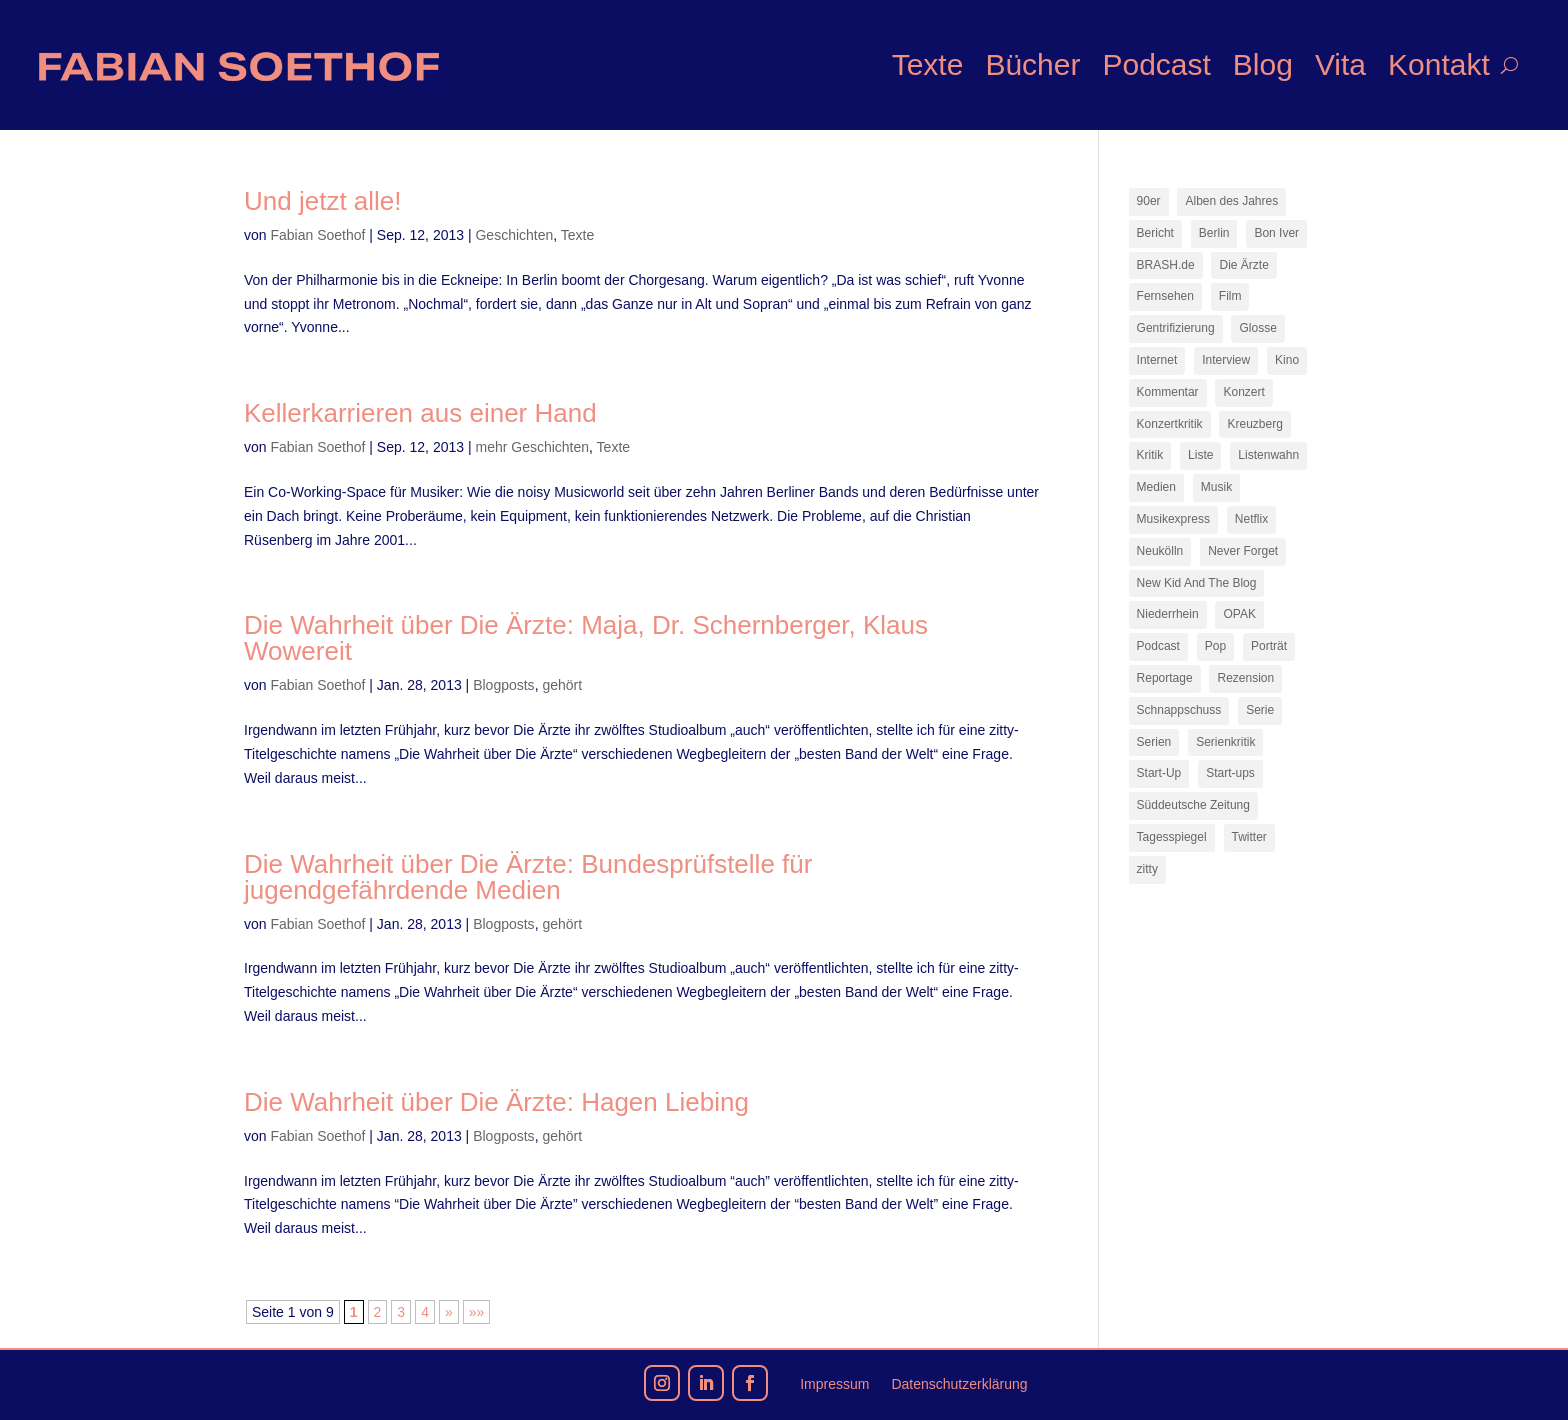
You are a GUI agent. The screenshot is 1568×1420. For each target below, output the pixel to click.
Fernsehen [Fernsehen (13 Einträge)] (1165, 296)
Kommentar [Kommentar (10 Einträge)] (1168, 392)
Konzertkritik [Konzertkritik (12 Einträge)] (1170, 424)
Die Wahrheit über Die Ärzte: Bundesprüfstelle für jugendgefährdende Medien (528, 877)
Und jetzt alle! (323, 201)
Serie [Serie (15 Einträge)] (1260, 710)
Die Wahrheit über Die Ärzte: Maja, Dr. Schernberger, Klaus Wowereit (586, 638)
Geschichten (514, 235)
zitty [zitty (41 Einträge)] (1147, 869)
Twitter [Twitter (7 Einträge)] (1249, 837)
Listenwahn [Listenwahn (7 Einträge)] (1268, 455)
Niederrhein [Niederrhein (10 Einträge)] (1168, 614)
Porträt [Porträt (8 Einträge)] (1269, 646)
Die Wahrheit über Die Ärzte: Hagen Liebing (496, 1102)
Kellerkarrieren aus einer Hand (420, 413)
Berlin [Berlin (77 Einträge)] (1214, 233)
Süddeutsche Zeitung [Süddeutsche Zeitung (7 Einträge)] (1193, 805)
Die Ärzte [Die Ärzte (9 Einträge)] (1243, 265)
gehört (562, 685)
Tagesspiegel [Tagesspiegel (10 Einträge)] (1172, 837)
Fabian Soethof (317, 235)
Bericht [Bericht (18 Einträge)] (1155, 233)
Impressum (834, 1384)
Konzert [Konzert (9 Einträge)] (1243, 392)
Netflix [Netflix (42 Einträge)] (1251, 519)
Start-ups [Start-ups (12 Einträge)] (1230, 773)
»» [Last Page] (477, 1312)
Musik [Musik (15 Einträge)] (1216, 487)
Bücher (1032, 64)
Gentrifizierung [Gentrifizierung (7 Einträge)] (1176, 328)
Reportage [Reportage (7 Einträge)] (1165, 678)
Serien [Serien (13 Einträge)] (1154, 742)
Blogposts (503, 685)
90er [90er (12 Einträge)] (1149, 201)
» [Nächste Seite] (449, 1312)
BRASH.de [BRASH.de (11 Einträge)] (1166, 265)
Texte (928, 64)
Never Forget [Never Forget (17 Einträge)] (1243, 551)
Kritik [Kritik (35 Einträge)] (1150, 455)
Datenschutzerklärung (959, 1384)
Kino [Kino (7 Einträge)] (1287, 360)
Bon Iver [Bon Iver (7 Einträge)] (1276, 233)
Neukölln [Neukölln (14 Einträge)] (1160, 551)
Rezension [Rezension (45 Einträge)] (1245, 678)
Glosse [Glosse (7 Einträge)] (1257, 328)
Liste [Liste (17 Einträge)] (1200, 455)
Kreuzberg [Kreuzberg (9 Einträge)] (1254, 424)
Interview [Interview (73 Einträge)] (1226, 360)
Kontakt (1439, 64)
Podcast (1156, 64)
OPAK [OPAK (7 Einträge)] (1239, 614)
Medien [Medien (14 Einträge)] (1156, 487)
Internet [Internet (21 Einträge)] (1157, 360)
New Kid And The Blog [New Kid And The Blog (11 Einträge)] (1197, 583)
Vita (1340, 64)
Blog (1263, 64)
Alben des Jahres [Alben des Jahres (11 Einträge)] (1231, 201)
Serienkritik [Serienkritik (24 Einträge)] (1225, 742)
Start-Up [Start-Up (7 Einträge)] (1159, 773)
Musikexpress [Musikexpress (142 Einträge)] (1173, 519)
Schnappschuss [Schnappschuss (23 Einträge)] (1179, 710)
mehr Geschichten (532, 447)
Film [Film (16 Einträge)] (1230, 296)
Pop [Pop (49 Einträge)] (1215, 646)
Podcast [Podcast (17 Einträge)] (1158, 646)
